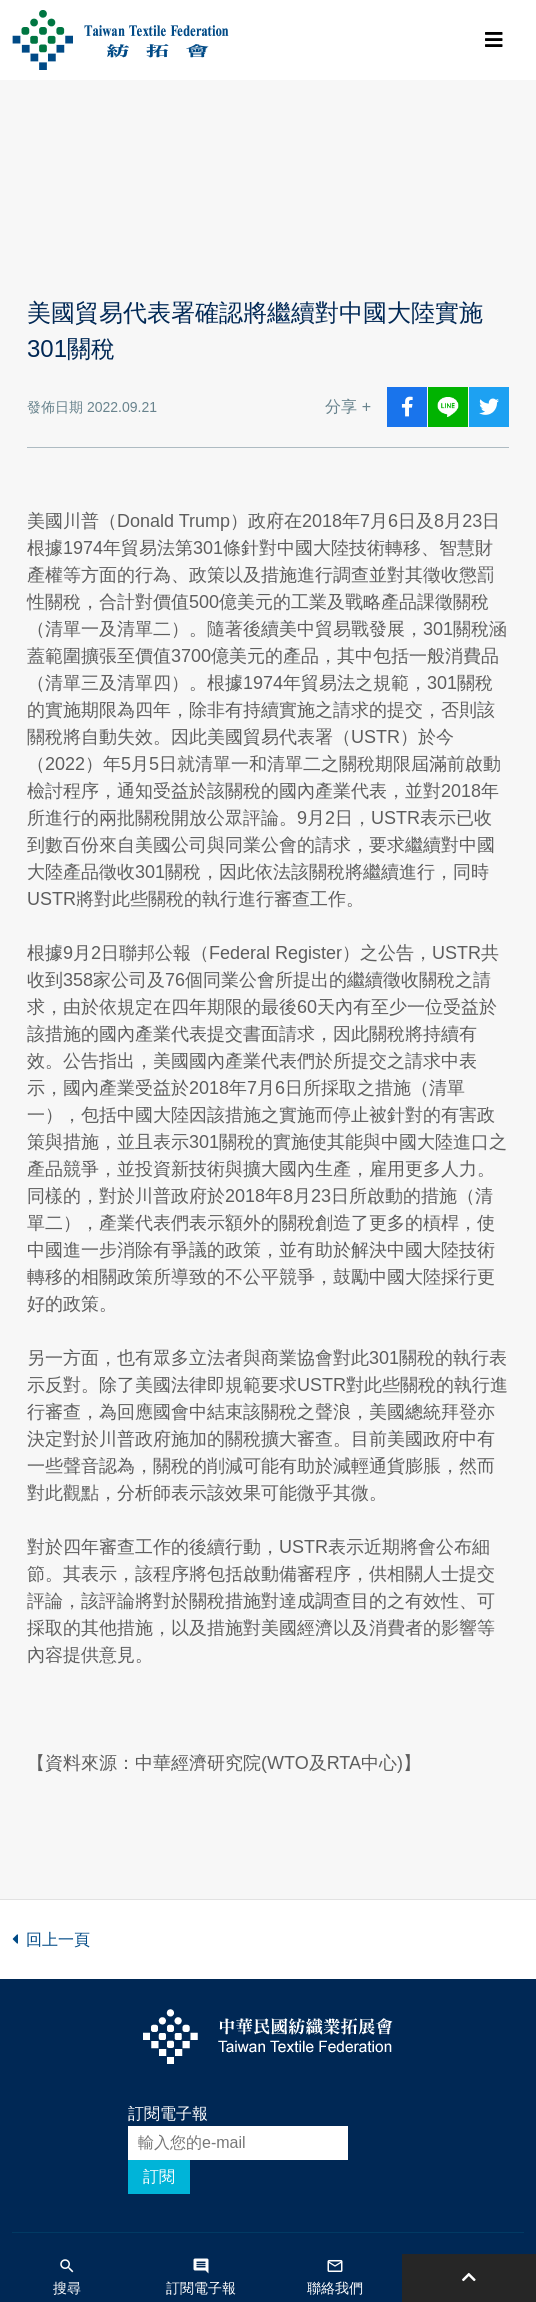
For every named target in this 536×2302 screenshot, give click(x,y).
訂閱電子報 (168, 2113)
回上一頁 (51, 1939)
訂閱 (159, 2176)
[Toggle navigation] (494, 40)
